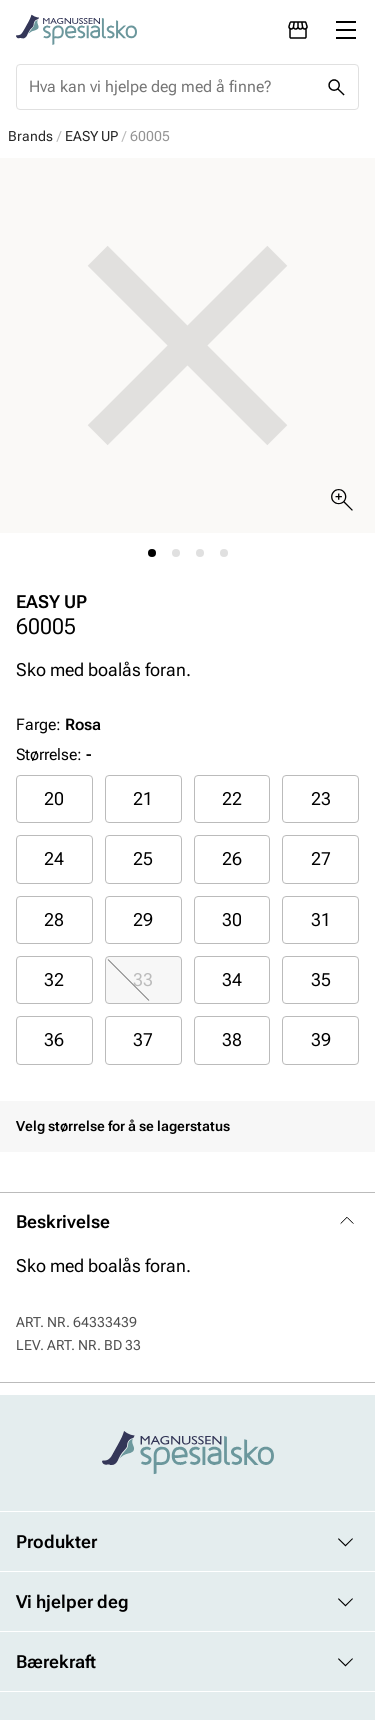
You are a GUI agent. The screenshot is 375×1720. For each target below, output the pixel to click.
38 (232, 1039)
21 (143, 798)
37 (143, 1039)
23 (321, 798)
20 (54, 798)
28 (54, 919)
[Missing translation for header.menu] (346, 30)
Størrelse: (49, 754)
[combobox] (171, 87)
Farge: (58, 724)
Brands (30, 136)
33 (143, 979)
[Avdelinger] (298, 30)
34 (232, 979)
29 (143, 919)
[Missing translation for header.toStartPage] (76, 30)
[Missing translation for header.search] (336, 87)
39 (321, 1039)
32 (54, 979)
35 (321, 979)
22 (232, 798)
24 (54, 858)
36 (54, 1039)
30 (232, 919)
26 (232, 858)
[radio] (54, 799)
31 (321, 919)
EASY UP (91, 136)
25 (143, 858)
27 (321, 858)
